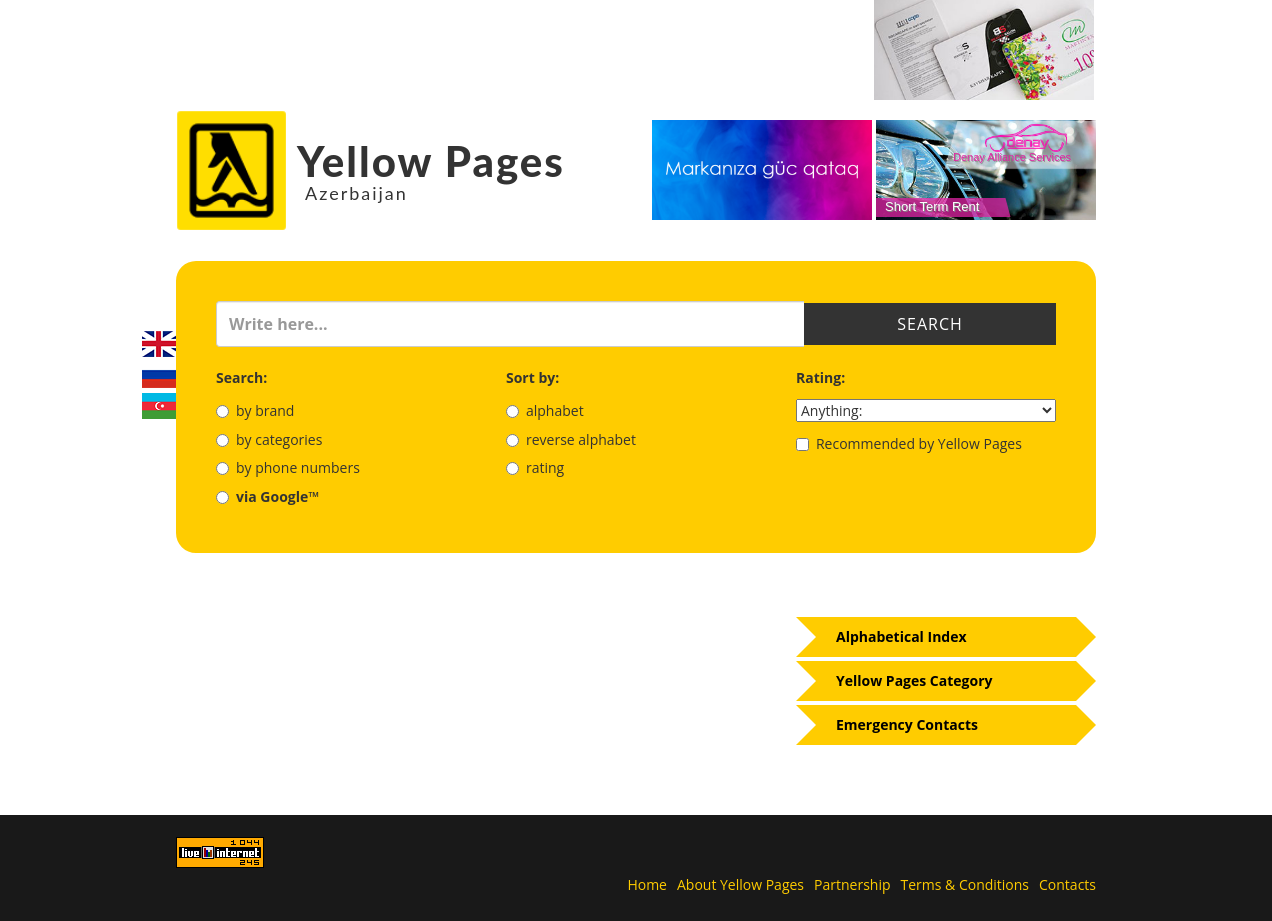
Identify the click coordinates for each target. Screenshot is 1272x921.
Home (647, 884)
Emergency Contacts (907, 724)
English (159, 344)
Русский (159, 375)
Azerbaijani (159, 406)
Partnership (852, 884)
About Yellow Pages (740, 884)
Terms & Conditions (965, 884)
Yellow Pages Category (914, 680)
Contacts (1067, 884)
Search (930, 324)
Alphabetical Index (901, 636)
